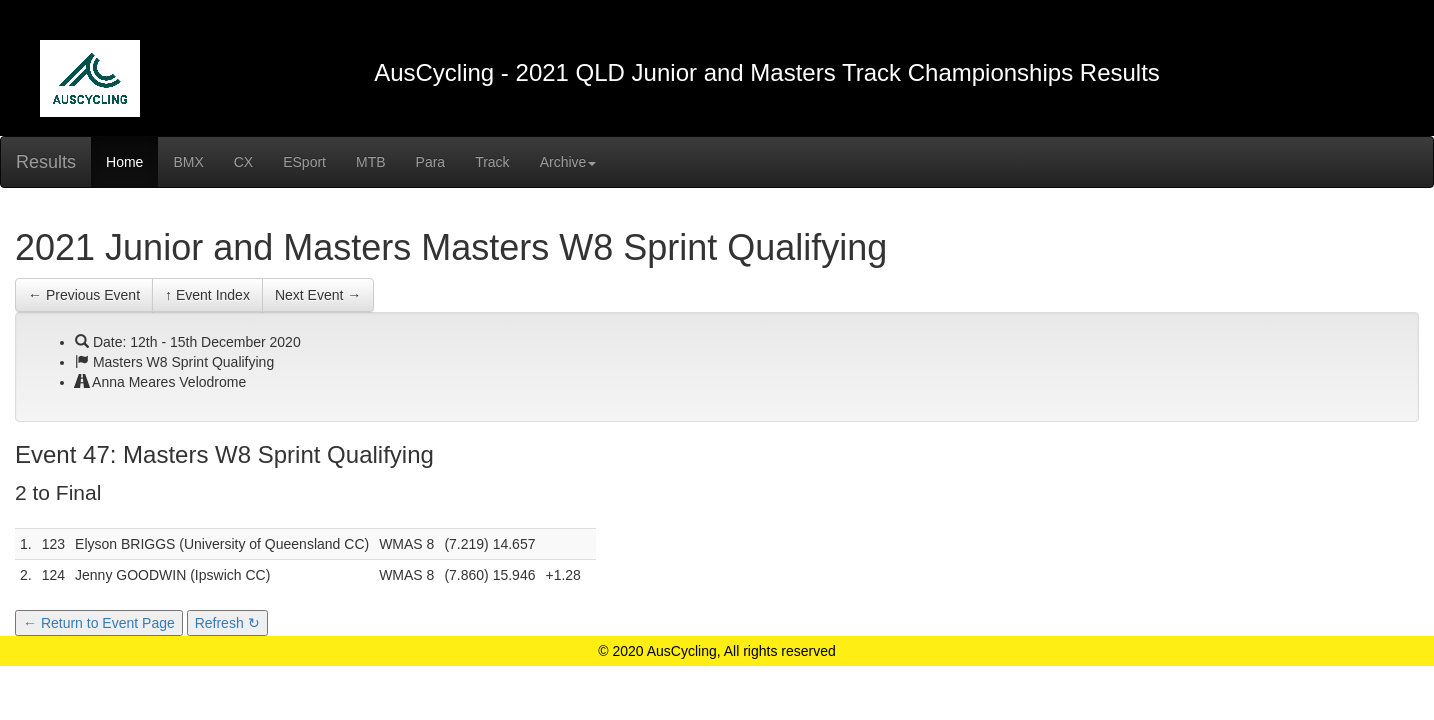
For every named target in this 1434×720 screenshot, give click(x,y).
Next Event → (318, 295)
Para (431, 162)
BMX (188, 162)
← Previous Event (84, 295)
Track (492, 162)
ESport (304, 162)
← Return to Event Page (99, 623)
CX (243, 162)
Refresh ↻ (227, 623)
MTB (371, 162)
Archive (568, 162)
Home (124, 162)
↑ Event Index (207, 295)
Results (46, 162)
